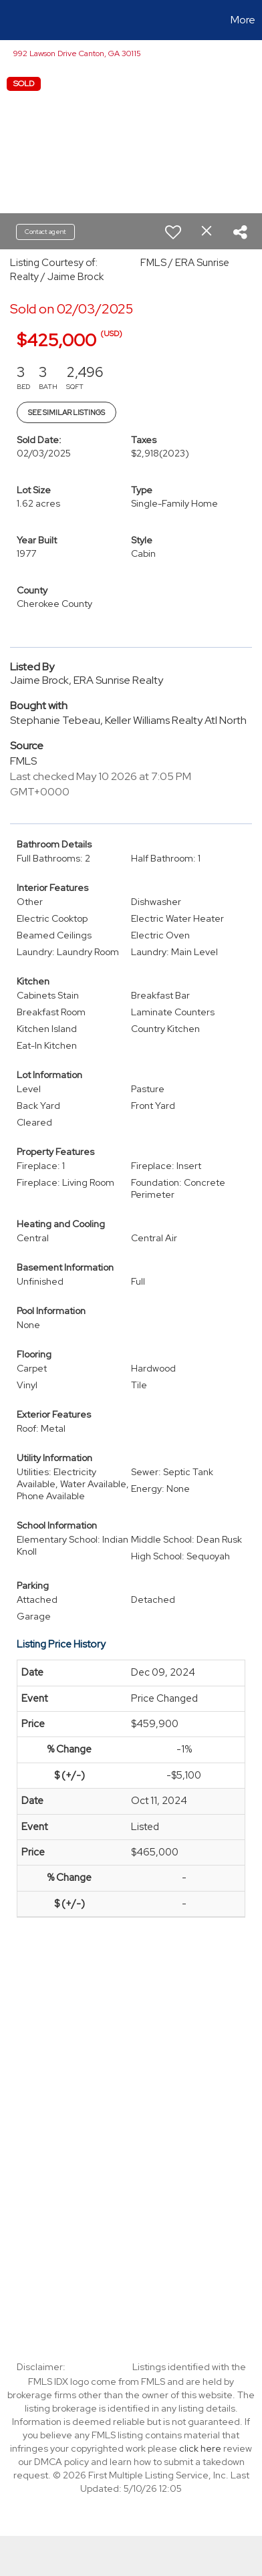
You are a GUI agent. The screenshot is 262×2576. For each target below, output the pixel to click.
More (243, 20)
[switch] (173, 232)
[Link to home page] (12, 20)
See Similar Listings (66, 412)
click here (200, 2448)
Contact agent (45, 231)
